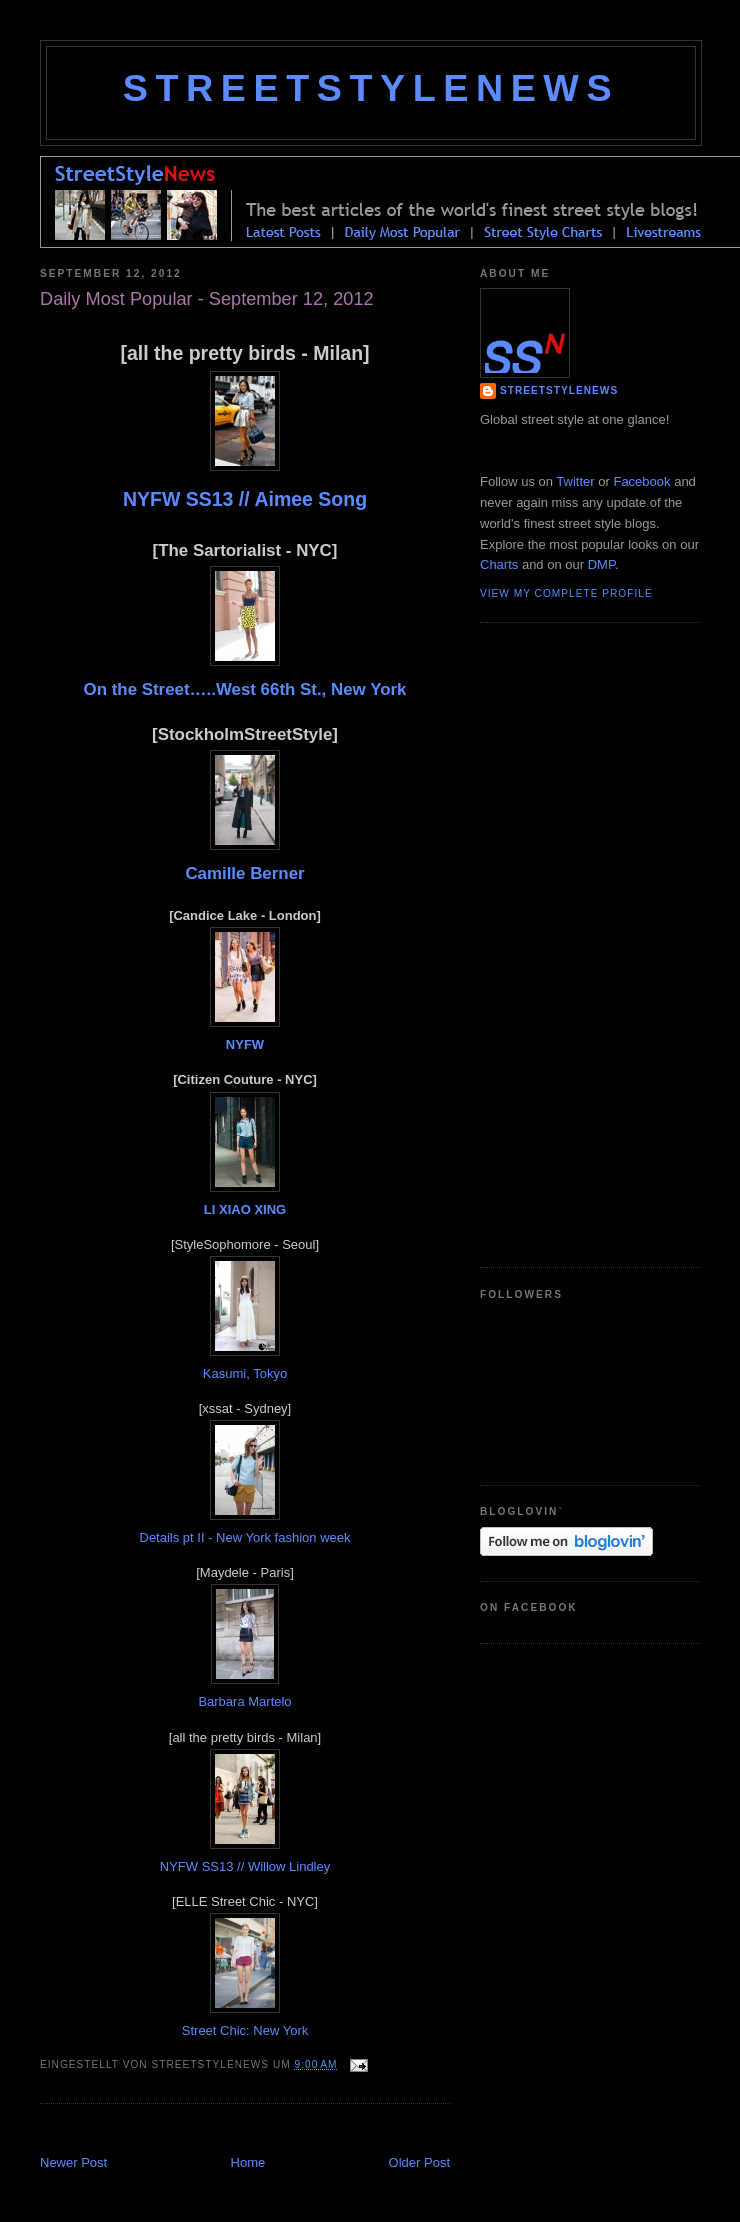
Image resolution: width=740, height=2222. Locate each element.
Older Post (419, 2162)
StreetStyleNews (371, 88)
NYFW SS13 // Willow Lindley (245, 1866)
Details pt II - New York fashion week (245, 1537)
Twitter (575, 481)
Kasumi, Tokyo (245, 1373)
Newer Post (73, 2162)
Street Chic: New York (245, 2030)
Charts (499, 564)
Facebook (641, 481)
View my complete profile (566, 593)
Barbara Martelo (244, 1701)
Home (248, 2162)
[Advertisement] (560, 942)
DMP (601, 564)
